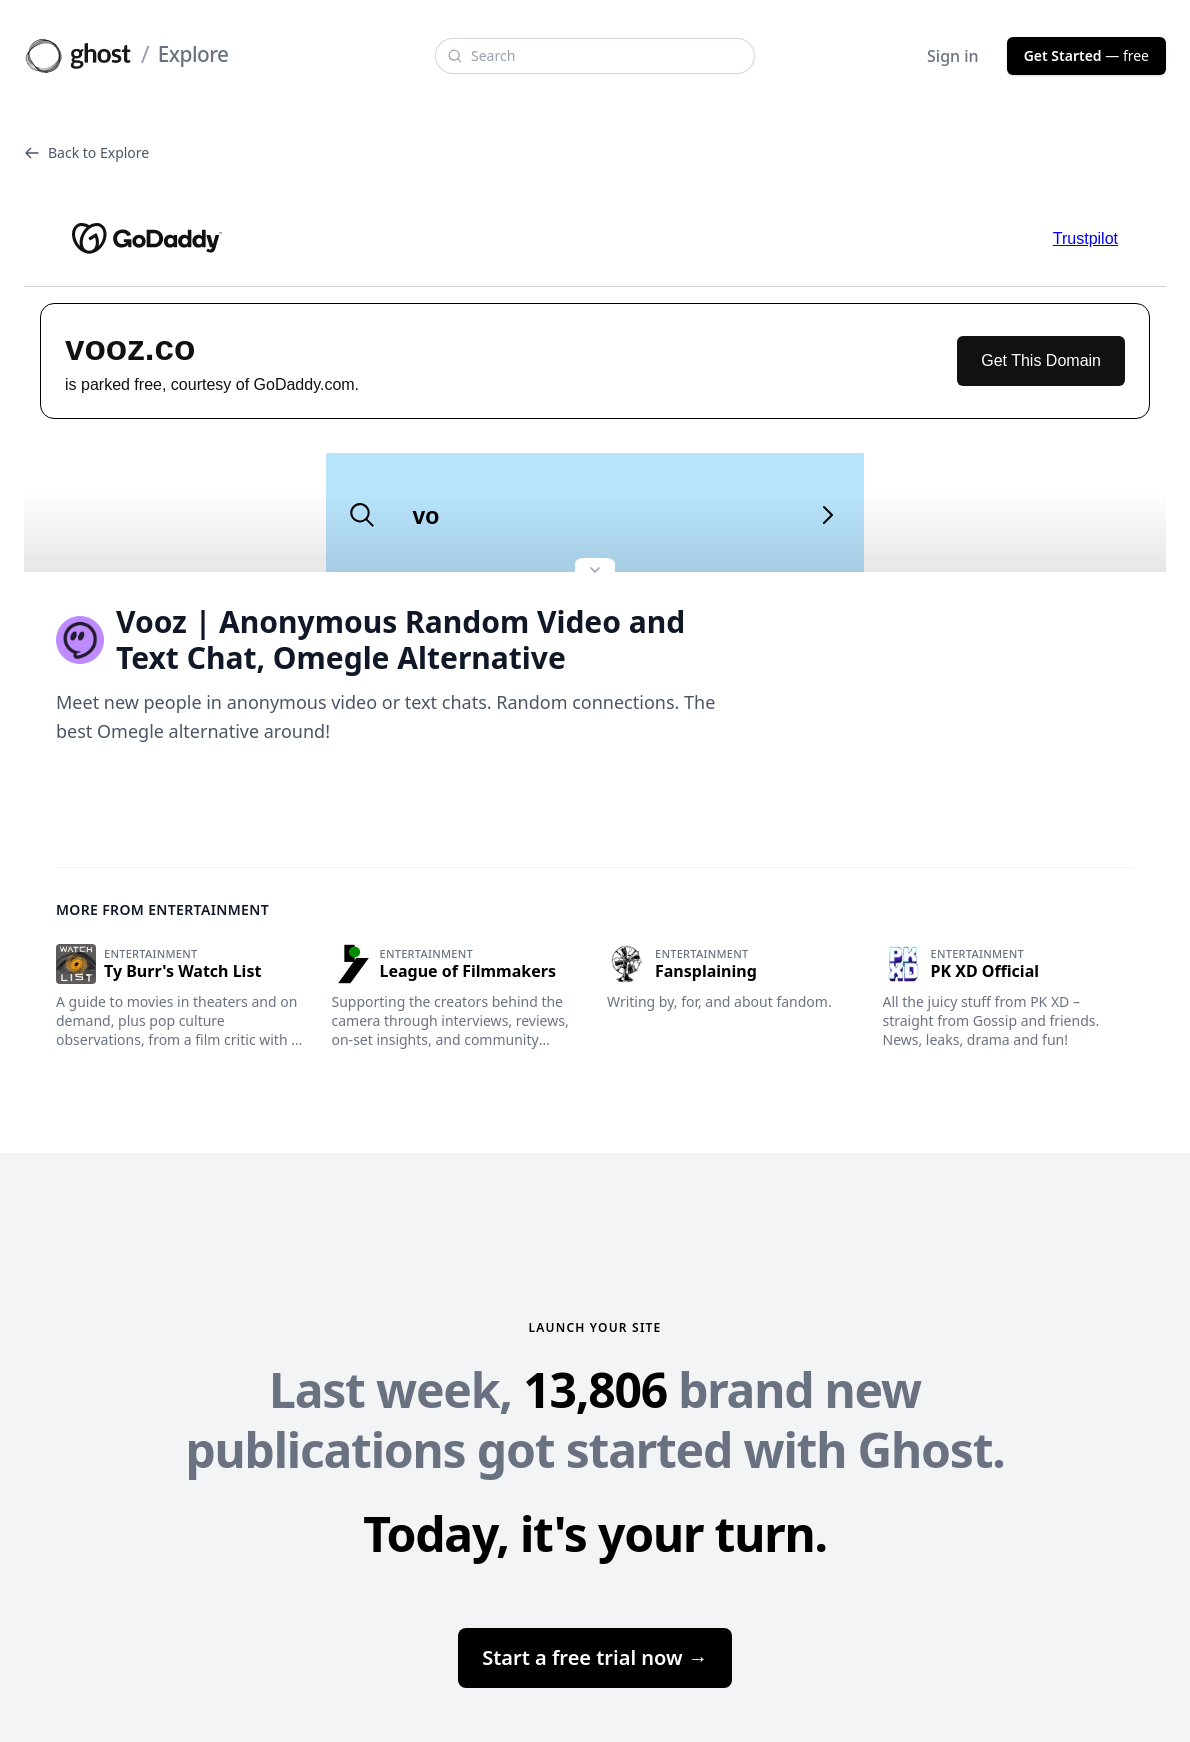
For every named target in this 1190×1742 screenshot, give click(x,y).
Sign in (953, 56)
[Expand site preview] (595, 572)
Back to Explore (86, 152)
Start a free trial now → (595, 1657)
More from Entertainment (162, 909)
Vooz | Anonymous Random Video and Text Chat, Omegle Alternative (370, 640)
